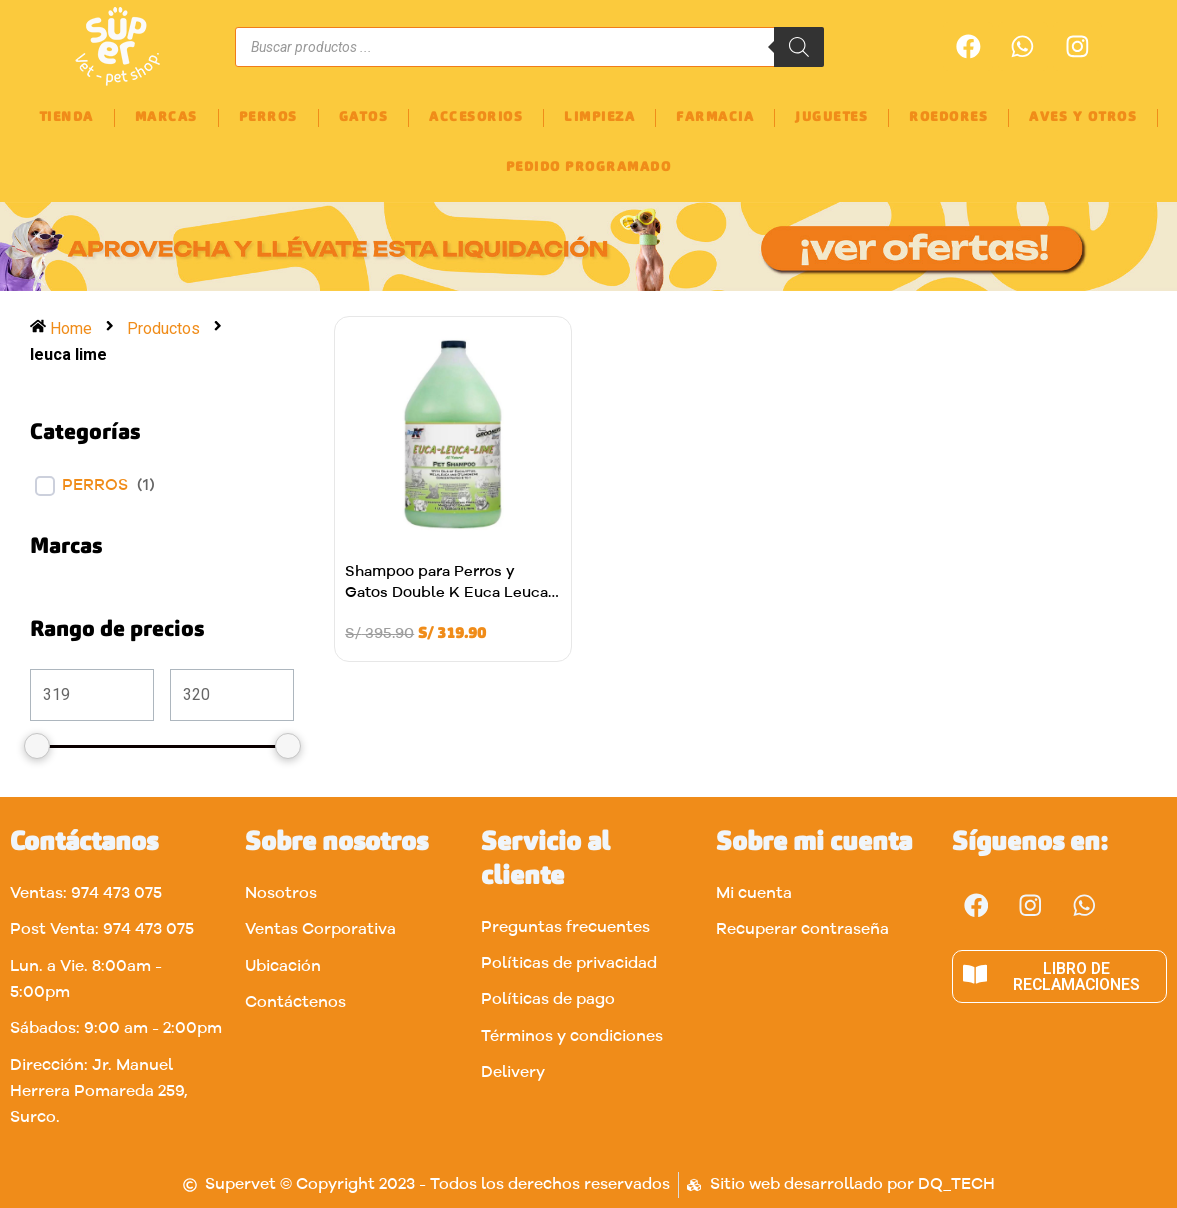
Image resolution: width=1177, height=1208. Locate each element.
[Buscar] (799, 47)
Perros (95, 486)
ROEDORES (948, 117)
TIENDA (66, 117)
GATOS (364, 117)
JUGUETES (831, 117)
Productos (164, 328)
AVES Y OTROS (1083, 117)
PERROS (268, 117)
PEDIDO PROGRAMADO (589, 167)
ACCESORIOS (476, 117)
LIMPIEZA (599, 117)
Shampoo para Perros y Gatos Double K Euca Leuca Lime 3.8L (446, 593)
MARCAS (166, 117)
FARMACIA (715, 117)
